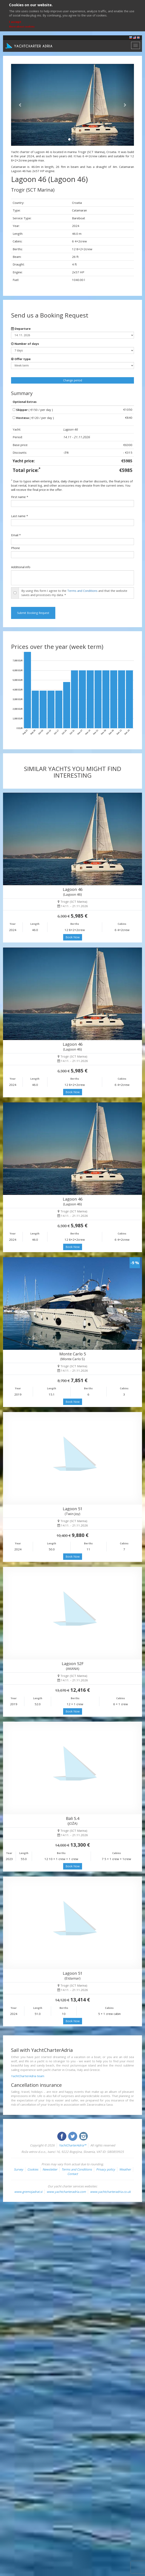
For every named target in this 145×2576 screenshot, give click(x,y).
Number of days (25, 344)
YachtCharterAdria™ (72, 2145)
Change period (72, 380)
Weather (125, 2169)
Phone (15, 548)
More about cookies (22, 26)
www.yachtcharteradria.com (66, 2192)
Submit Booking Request (33, 613)
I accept (15, 22)
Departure (21, 329)
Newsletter (49, 2169)
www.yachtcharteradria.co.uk (110, 2192)
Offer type (21, 359)
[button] (20, 105)
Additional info (20, 567)
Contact (72, 2174)
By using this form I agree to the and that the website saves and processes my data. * (74, 593)
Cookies (32, 2169)
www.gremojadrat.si (28, 2192)
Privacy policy (105, 2169)
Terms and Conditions (82, 591)
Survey (18, 2169)
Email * (16, 535)
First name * (19, 497)
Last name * (19, 516)
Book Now (73, 937)
